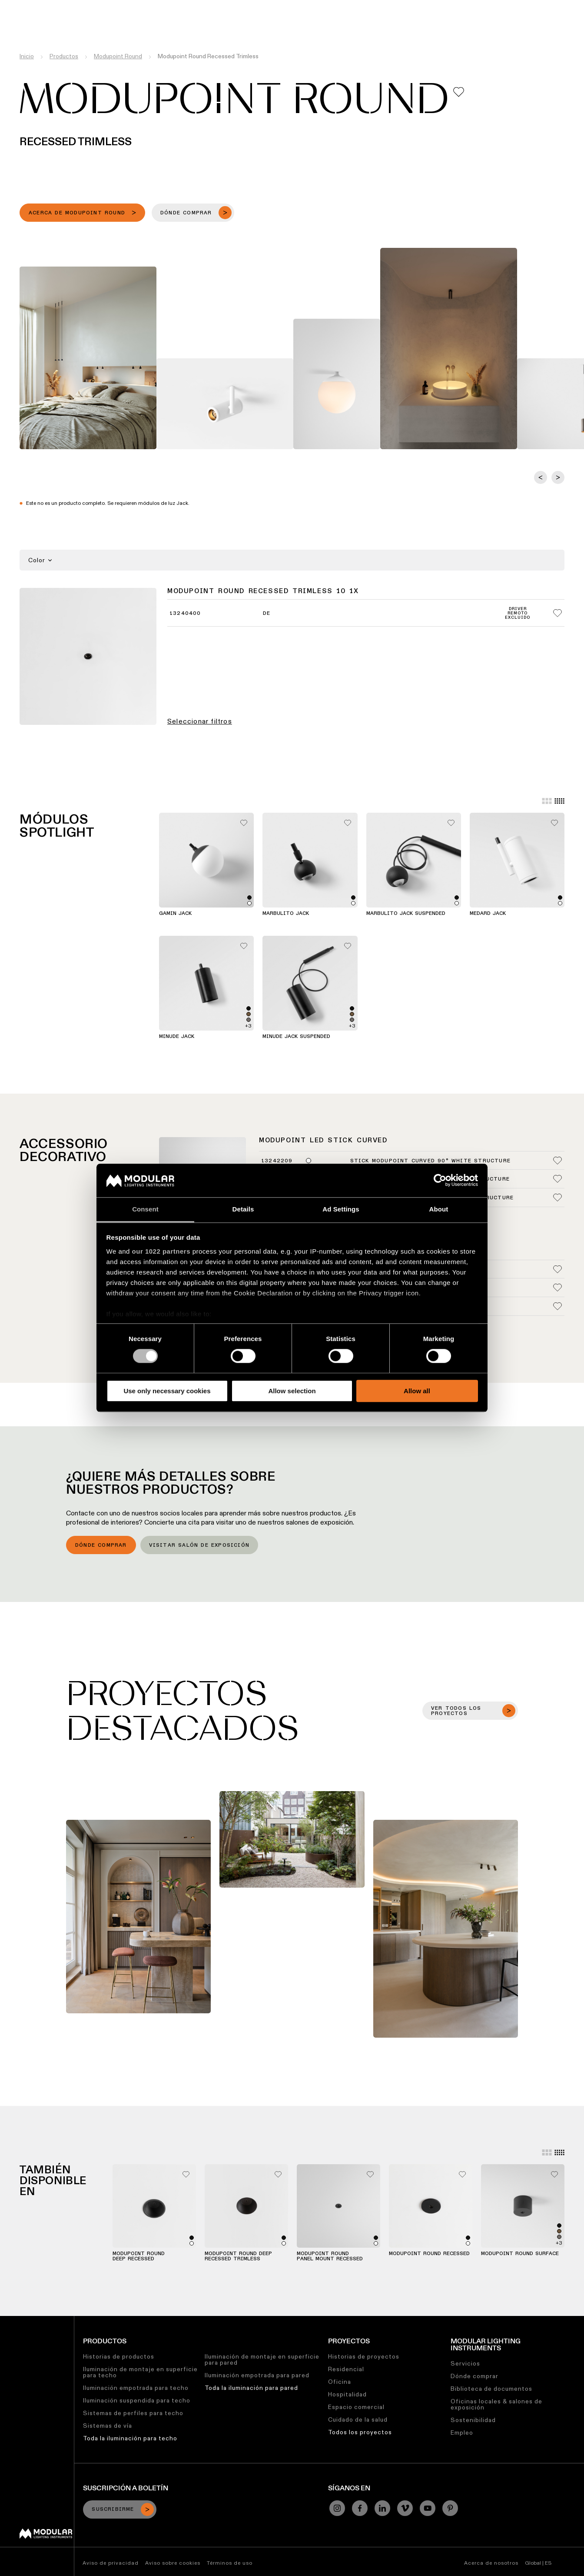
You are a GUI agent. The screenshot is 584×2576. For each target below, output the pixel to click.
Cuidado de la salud (358, 2419)
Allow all (417, 1391)
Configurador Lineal (187, 6)
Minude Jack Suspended (296, 1036)
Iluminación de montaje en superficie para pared (262, 2359)
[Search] (536, 23)
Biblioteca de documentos (491, 2388)
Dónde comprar (101, 1545)
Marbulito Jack (285, 913)
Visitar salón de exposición (199, 1545)
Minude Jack (176, 1036)
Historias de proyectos (363, 2356)
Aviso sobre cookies (172, 2562)
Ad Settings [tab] (340, 1209)
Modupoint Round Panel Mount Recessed (330, 2256)
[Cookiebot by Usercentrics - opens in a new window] (440, 1180)
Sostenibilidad (330, 6)
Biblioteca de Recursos (263, 6)
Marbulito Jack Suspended (405, 913)
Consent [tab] (145, 1209)
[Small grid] (559, 801)
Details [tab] (243, 1209)
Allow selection (291, 1391)
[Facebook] (360, 2508)
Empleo (462, 2432)
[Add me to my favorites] (458, 92)
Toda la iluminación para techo (130, 2438)
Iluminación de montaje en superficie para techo (140, 2372)
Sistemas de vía (107, 2425)
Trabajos (375, 6)
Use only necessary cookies (166, 1391)
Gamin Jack (175, 913)
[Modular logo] (46, 2536)
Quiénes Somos (421, 6)
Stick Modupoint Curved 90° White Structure (430, 1161)
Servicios (465, 2363)
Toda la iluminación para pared (251, 2388)
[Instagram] (337, 2508)
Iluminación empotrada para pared (257, 2375)
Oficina (339, 2382)
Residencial (346, 2369)
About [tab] (438, 1209)
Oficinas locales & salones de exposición (496, 2404)
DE (266, 613)
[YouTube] (427, 2508)
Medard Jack (488, 913)
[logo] (25, 22)
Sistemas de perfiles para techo (133, 2413)
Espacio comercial (356, 2407)
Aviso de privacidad (111, 2562)
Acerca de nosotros (491, 2562)
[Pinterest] (450, 2508)
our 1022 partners (161, 1251)
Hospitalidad (347, 2394)
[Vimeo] (405, 2508)
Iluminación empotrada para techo (136, 2388)
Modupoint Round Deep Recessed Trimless (238, 2256)
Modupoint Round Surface (520, 2253)
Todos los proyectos (360, 2432)
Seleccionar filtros (199, 721)
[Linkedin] (382, 2508)
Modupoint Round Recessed (429, 2253)
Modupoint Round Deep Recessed (139, 2256)
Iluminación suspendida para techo (136, 2400)
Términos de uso (229, 2562)
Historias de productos (118, 2356)
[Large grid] (547, 801)
